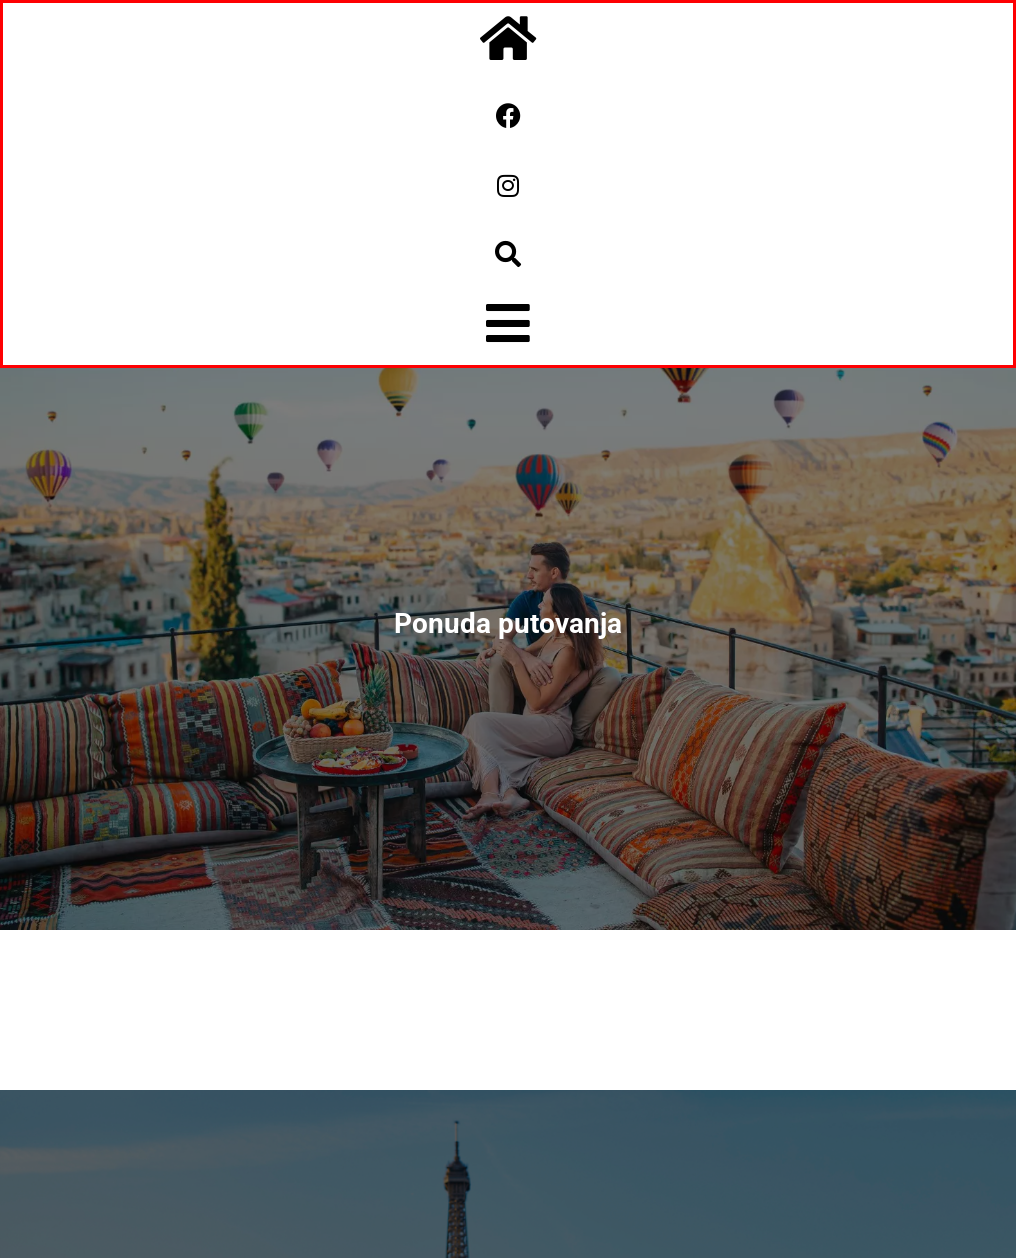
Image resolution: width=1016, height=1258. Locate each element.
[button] (508, 254)
